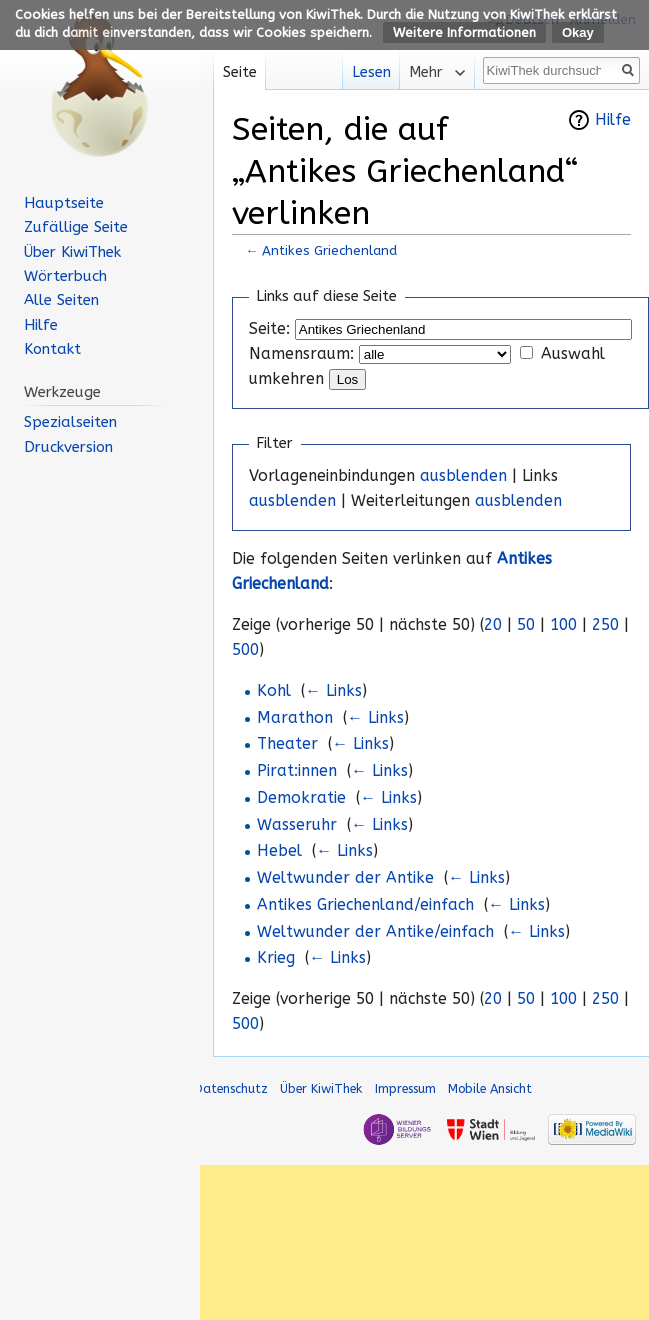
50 (526, 625)
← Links (333, 691)
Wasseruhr (297, 825)
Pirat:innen (297, 771)
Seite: (269, 329)
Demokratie (301, 798)
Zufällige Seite (76, 227)
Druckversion (68, 447)
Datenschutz (231, 1088)
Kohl (274, 691)
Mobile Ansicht (490, 1088)
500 (245, 650)
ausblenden (463, 476)
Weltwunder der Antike (345, 878)
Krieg (276, 958)
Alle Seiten (61, 300)
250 (605, 625)
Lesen (364, 72)
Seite (240, 72)
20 (493, 625)
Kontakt (52, 349)
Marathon (295, 718)
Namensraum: (301, 354)
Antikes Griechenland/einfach (365, 905)
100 (563, 625)
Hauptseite (64, 203)
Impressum (405, 1088)
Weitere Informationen (464, 32)
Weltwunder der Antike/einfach (375, 932)
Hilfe (613, 120)
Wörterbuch (65, 276)
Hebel (279, 851)
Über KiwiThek (72, 252)
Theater (287, 744)
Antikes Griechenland (329, 250)
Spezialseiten (70, 422)
